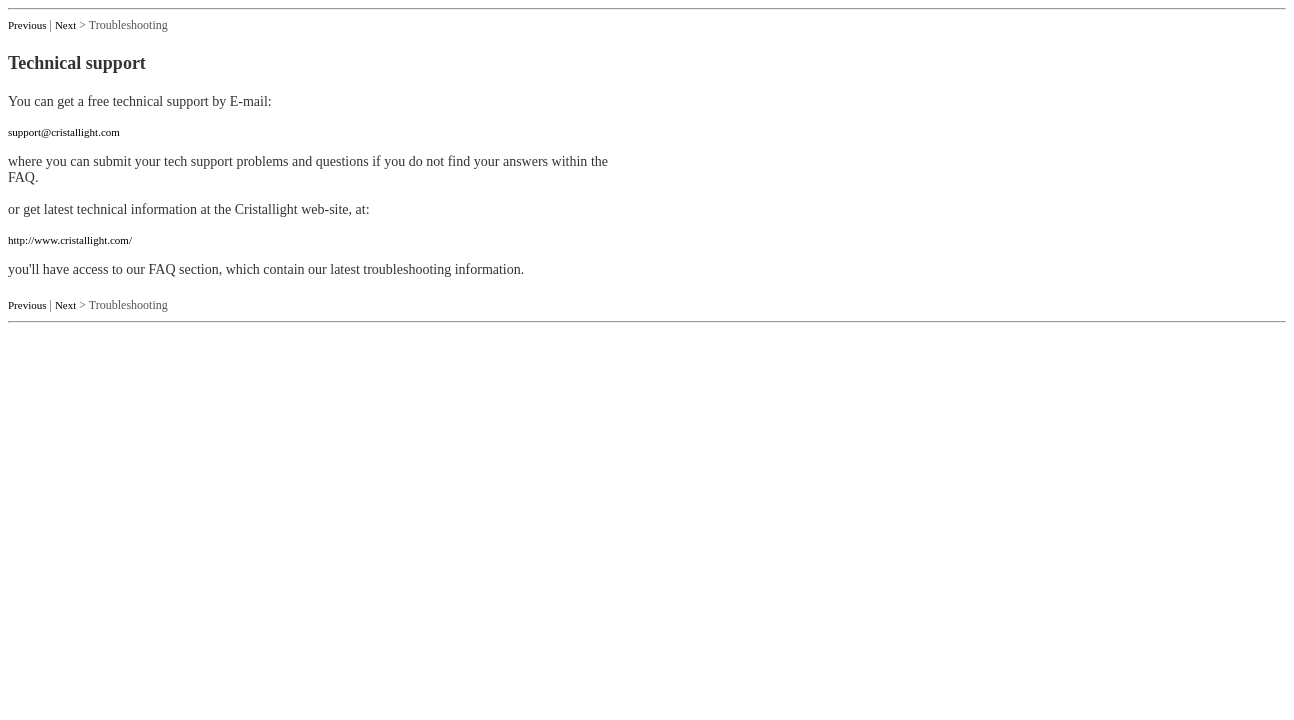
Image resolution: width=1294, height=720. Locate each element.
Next (65, 25)
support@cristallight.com (64, 132)
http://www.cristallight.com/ (70, 240)
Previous (27, 25)
